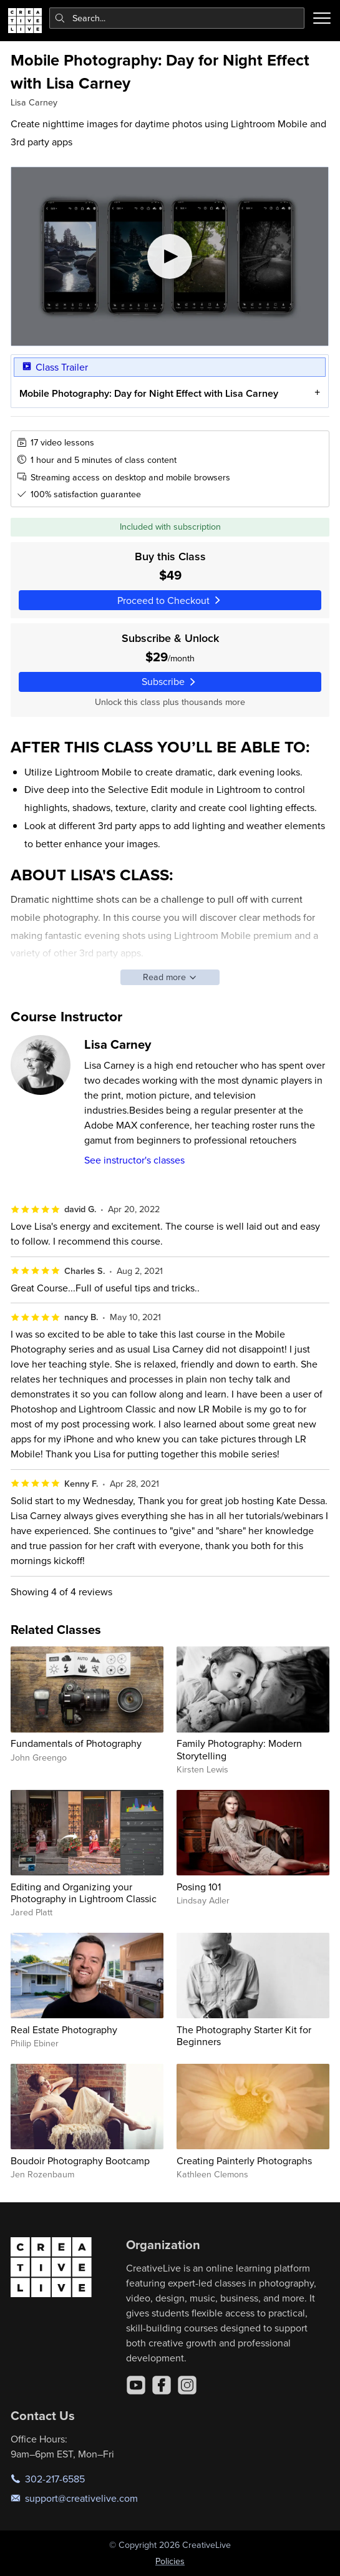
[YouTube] (136, 2385)
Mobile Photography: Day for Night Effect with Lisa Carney (148, 393)
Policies (170, 2561)
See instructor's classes (134, 1160)
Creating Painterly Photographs (244, 2160)
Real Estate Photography (64, 2029)
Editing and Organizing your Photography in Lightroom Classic (84, 1892)
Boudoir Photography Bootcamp (80, 2160)
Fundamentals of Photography (76, 1743)
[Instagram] (187, 2385)
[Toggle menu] (322, 18)
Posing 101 (199, 1886)
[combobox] (177, 18)
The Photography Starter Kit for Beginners (244, 2035)
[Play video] (169, 256)
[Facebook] (162, 2385)
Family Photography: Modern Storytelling (239, 1749)
